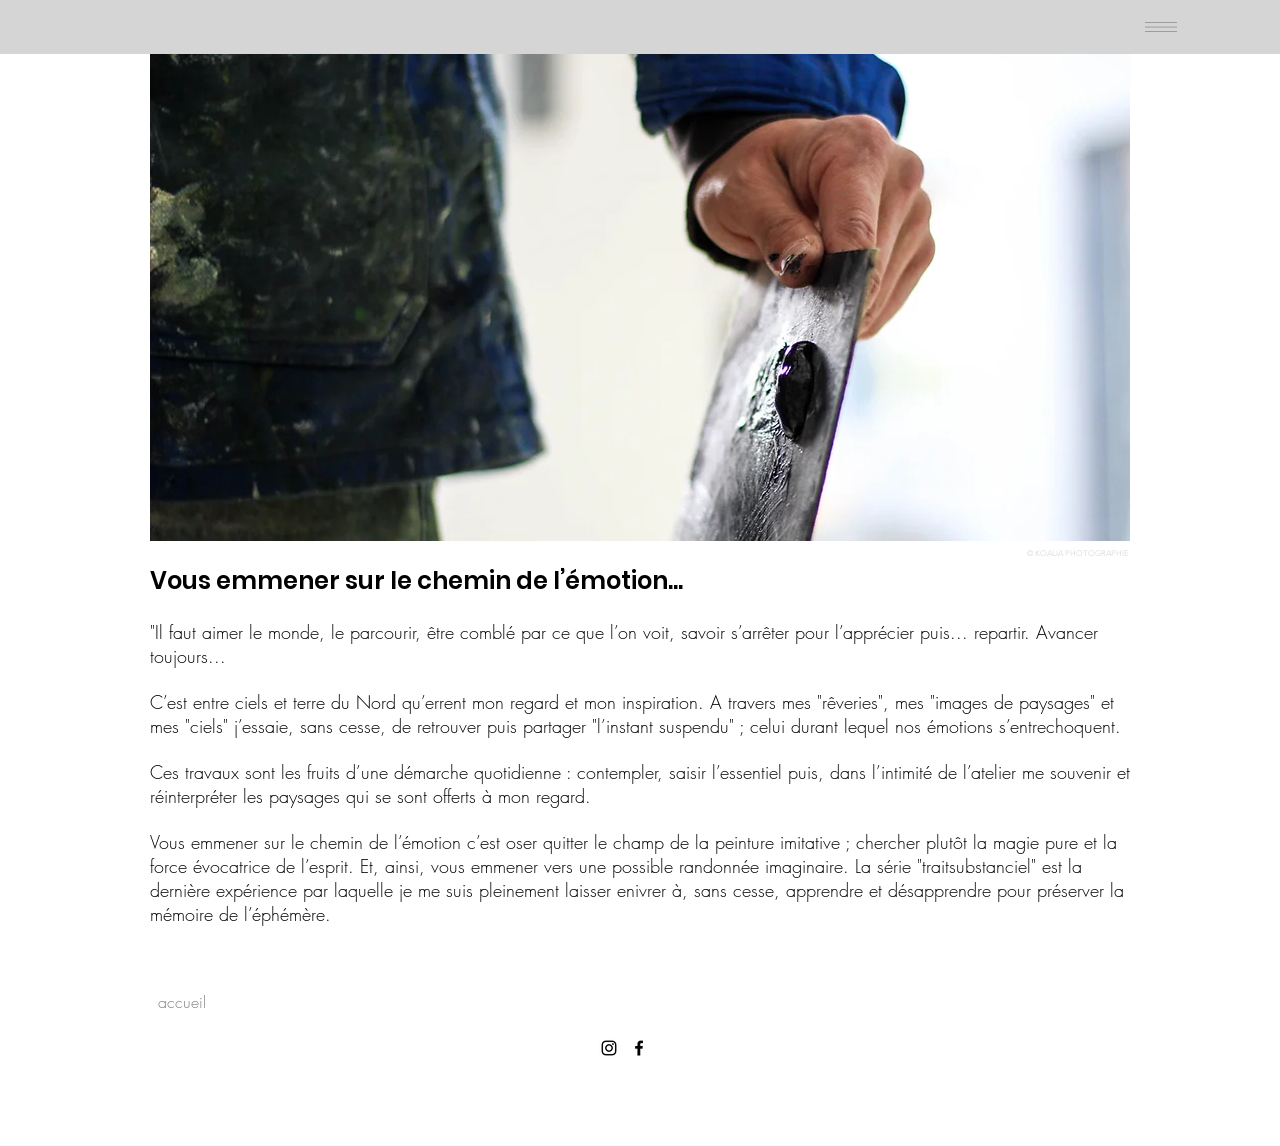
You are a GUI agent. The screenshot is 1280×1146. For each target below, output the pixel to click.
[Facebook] (639, 1048)
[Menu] (1160, 27)
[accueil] (181, 1002)
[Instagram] (609, 1048)
